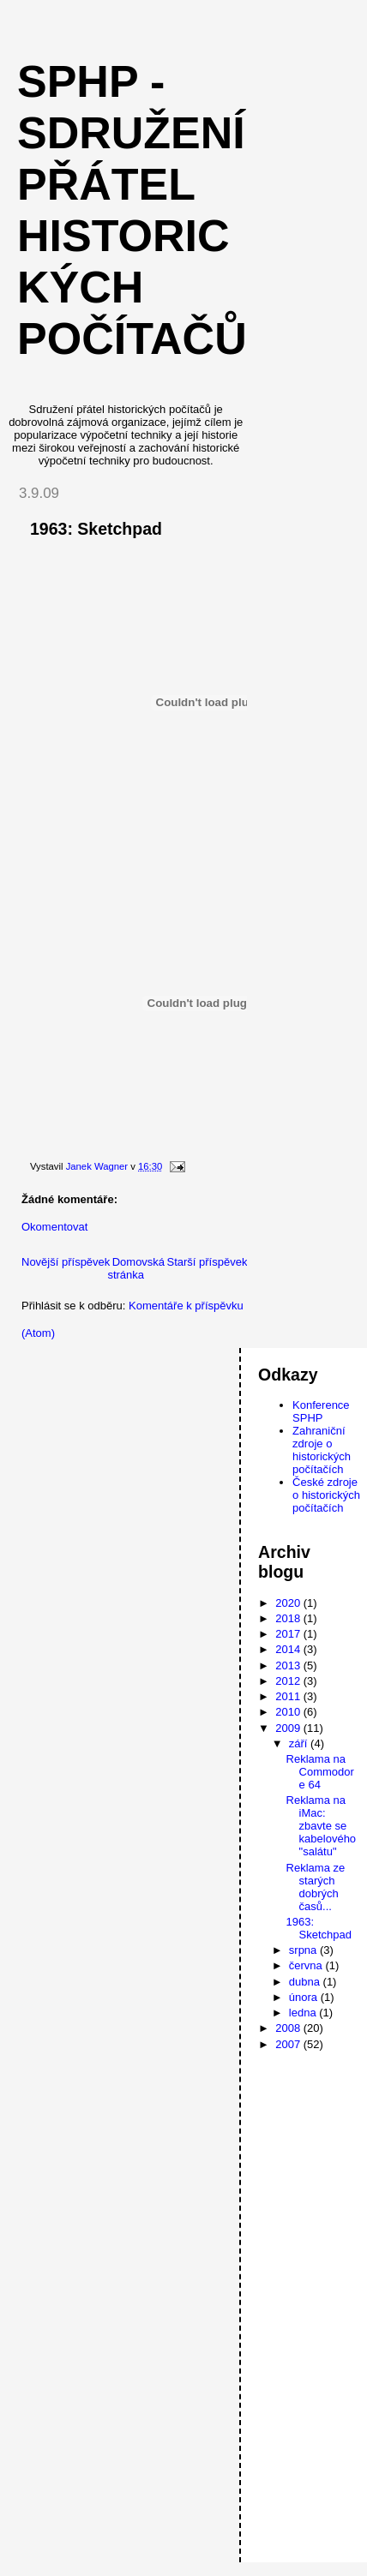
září (299, 1743)
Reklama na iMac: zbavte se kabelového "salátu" (321, 1826)
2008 (289, 2028)
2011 (289, 1696)
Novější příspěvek (65, 1261)
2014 (289, 1649)
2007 (289, 2044)
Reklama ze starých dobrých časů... (316, 1887)
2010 (289, 1711)
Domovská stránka (136, 1268)
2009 (289, 1728)
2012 (289, 1680)
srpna (304, 1950)
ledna (304, 2012)
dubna (306, 1981)
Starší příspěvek (206, 1261)
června (307, 1965)
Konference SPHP (321, 1411)
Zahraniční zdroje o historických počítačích (321, 1450)
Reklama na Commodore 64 (320, 1771)
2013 (289, 1665)
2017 (289, 1633)
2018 (289, 1618)
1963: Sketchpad (319, 1928)
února (305, 1997)
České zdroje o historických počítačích (326, 1495)
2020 (289, 1603)
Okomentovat (54, 1226)
